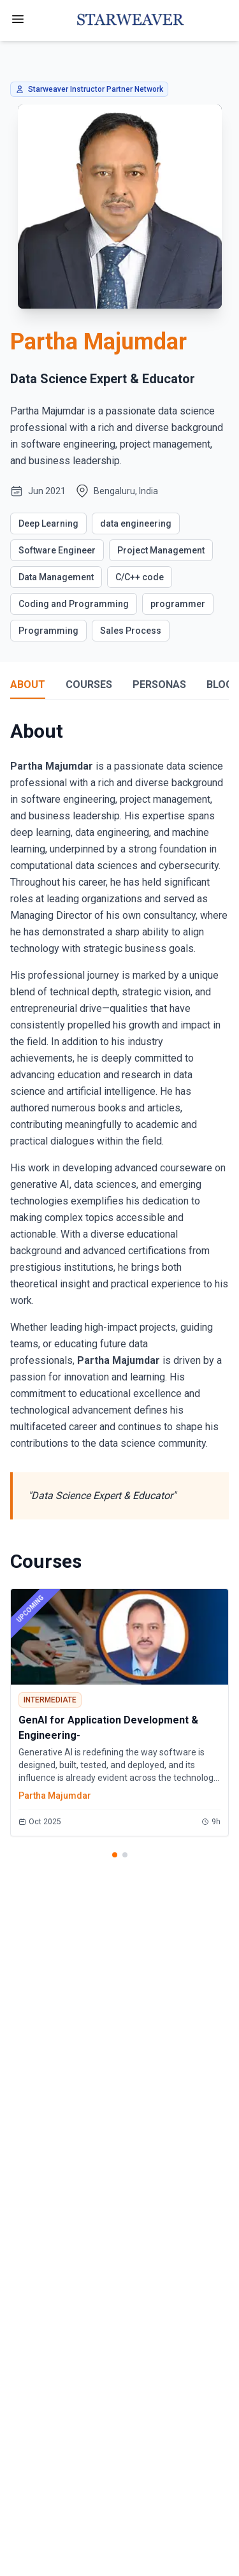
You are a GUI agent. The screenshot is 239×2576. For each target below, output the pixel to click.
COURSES (89, 684)
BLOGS (222, 684)
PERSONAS (159, 684)
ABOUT (27, 684)
